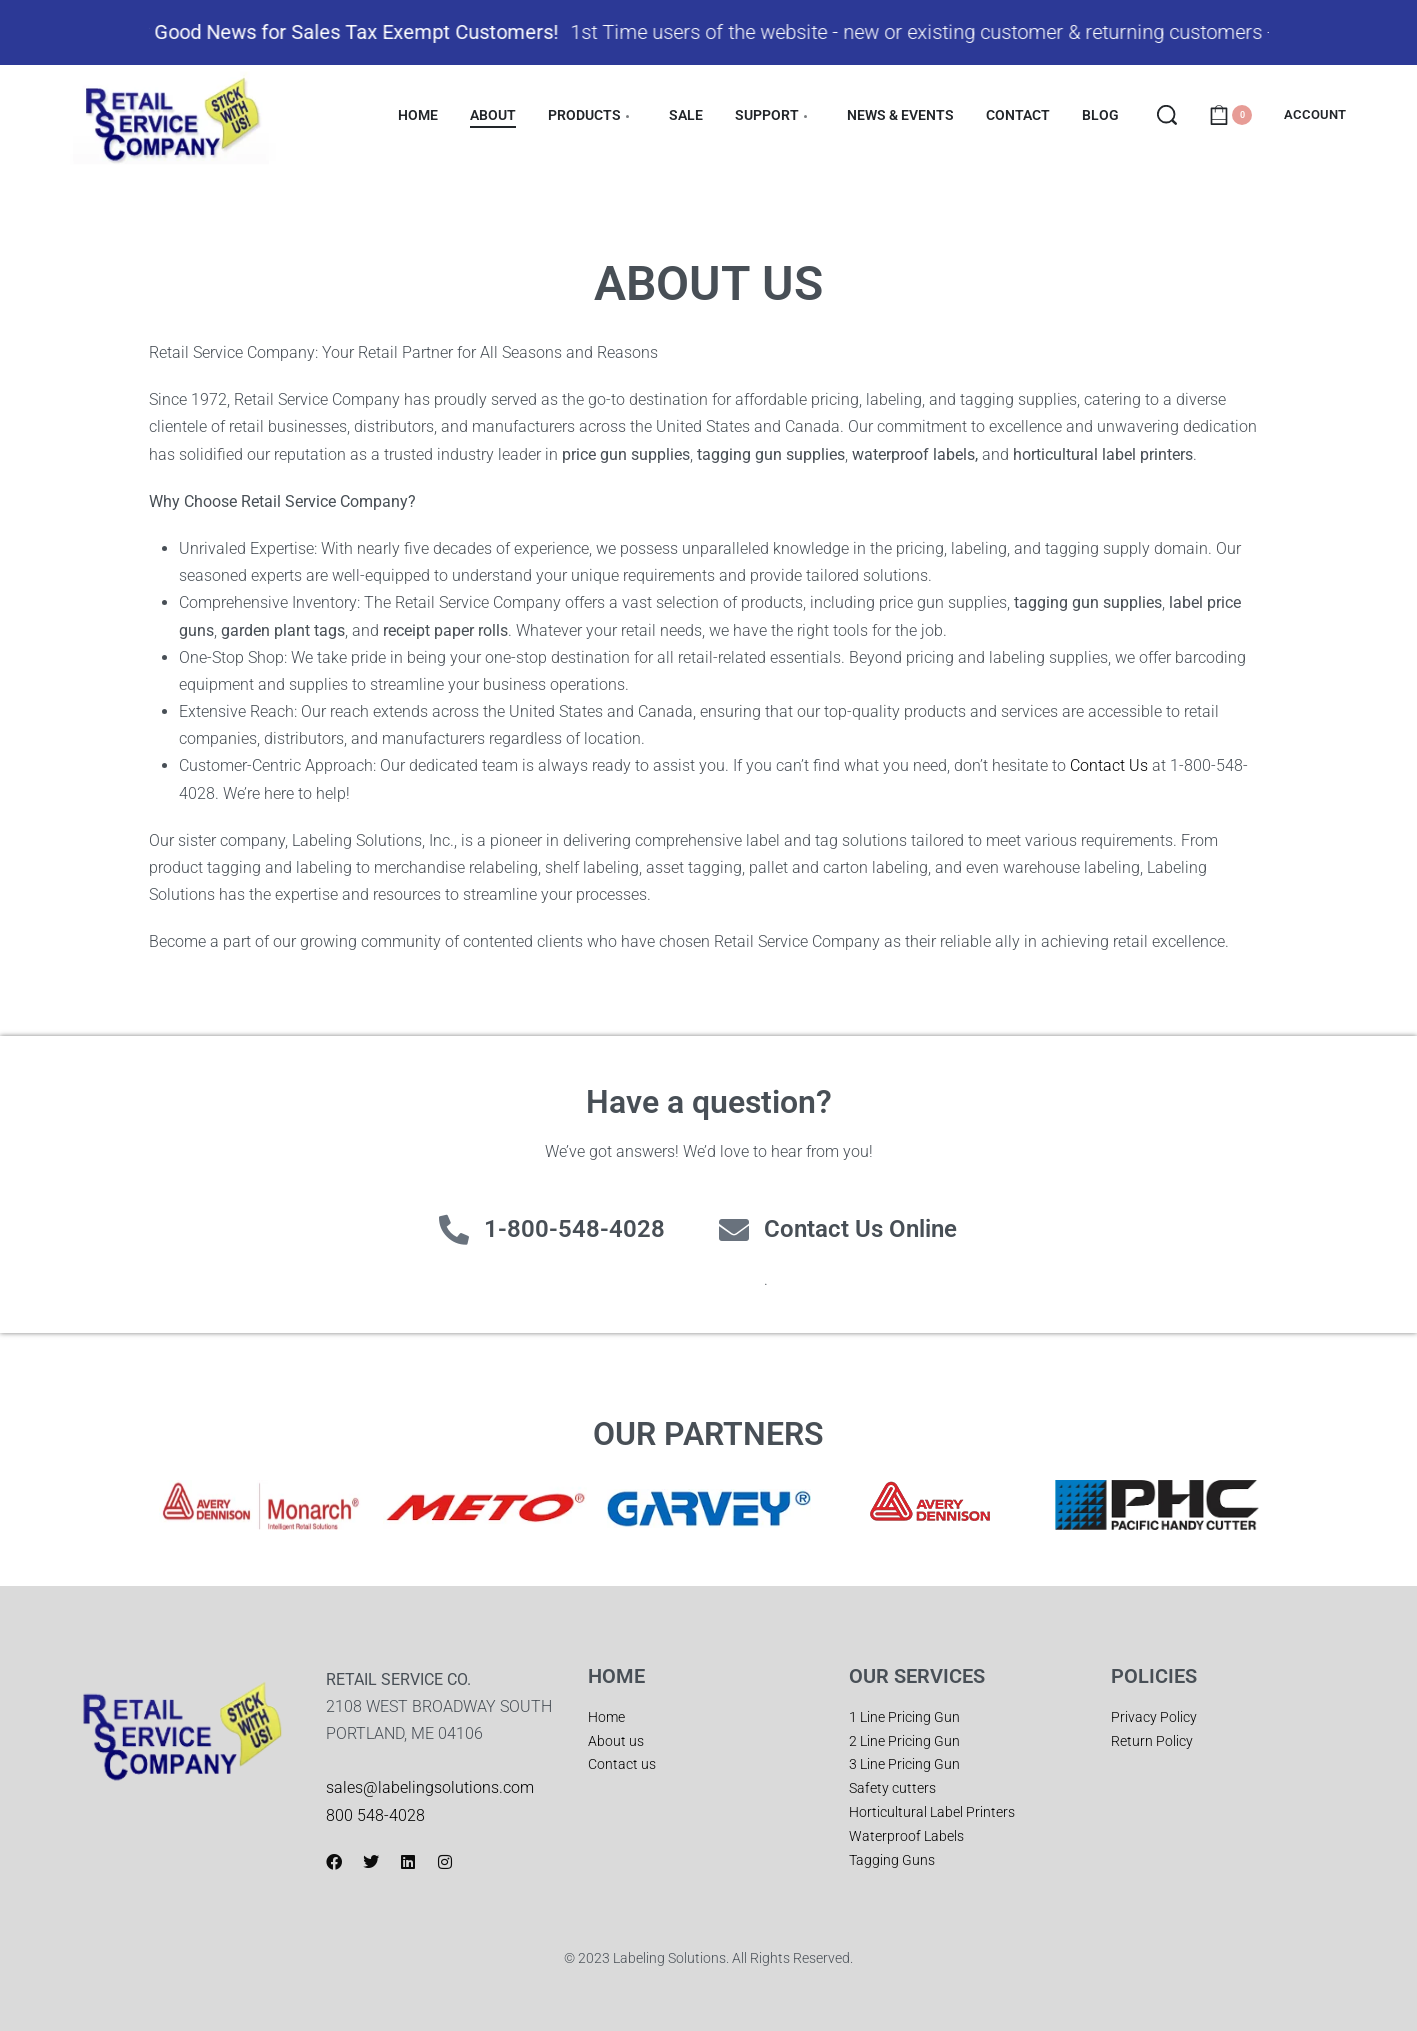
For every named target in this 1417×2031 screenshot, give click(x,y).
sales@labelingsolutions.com (430, 1787)
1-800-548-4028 (574, 1229)
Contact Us (1109, 765)
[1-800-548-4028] (454, 1230)
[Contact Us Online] (734, 1230)
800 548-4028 (375, 1815)
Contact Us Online (860, 1229)
